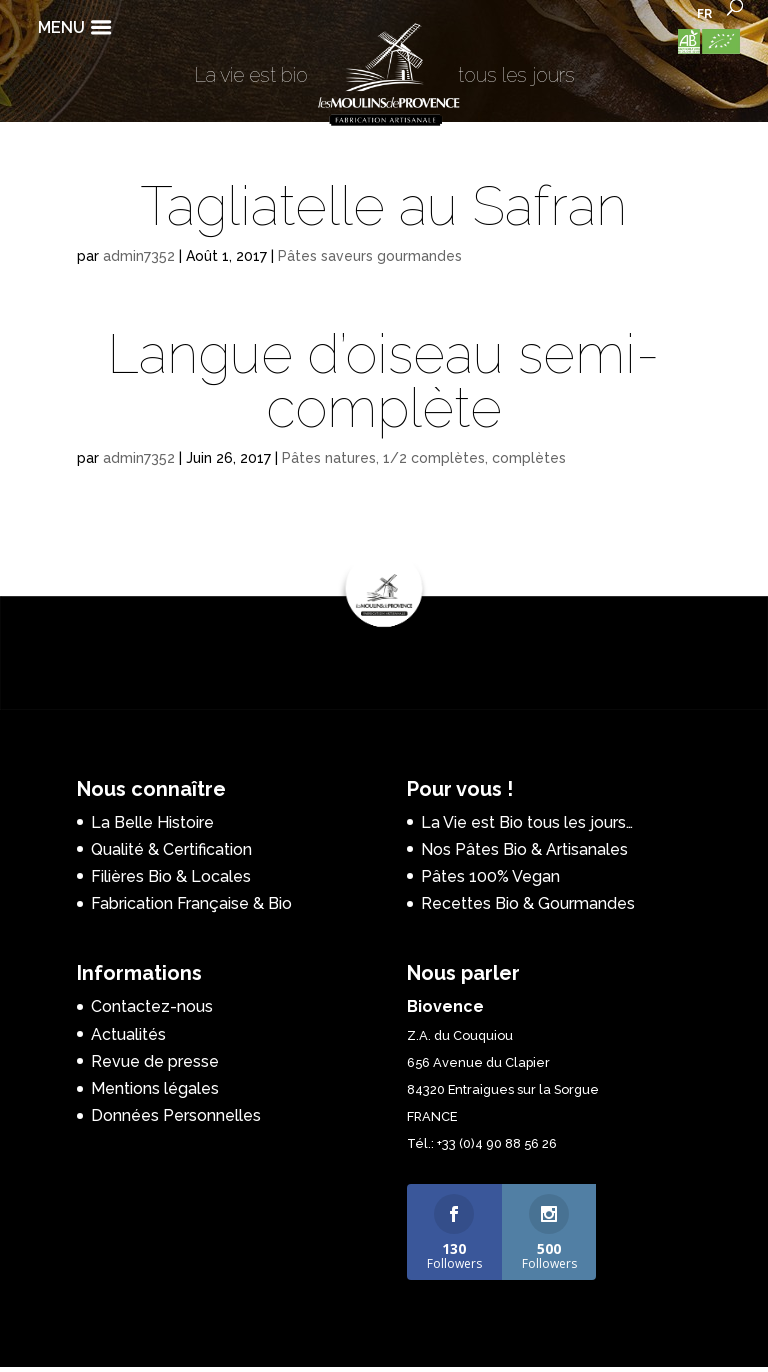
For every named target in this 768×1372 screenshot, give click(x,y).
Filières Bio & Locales (171, 876)
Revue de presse (155, 1061)
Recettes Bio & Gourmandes (528, 903)
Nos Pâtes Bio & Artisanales (524, 849)
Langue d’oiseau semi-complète (383, 381)
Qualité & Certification (171, 849)
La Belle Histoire (152, 822)
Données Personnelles (176, 1115)
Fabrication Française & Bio (191, 903)
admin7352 (139, 256)
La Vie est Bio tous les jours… (527, 822)
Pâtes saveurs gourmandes (370, 256)
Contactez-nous (152, 1006)
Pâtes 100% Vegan (490, 876)
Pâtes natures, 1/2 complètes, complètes (424, 458)
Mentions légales (155, 1088)
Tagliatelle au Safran (383, 206)
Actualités (128, 1034)
